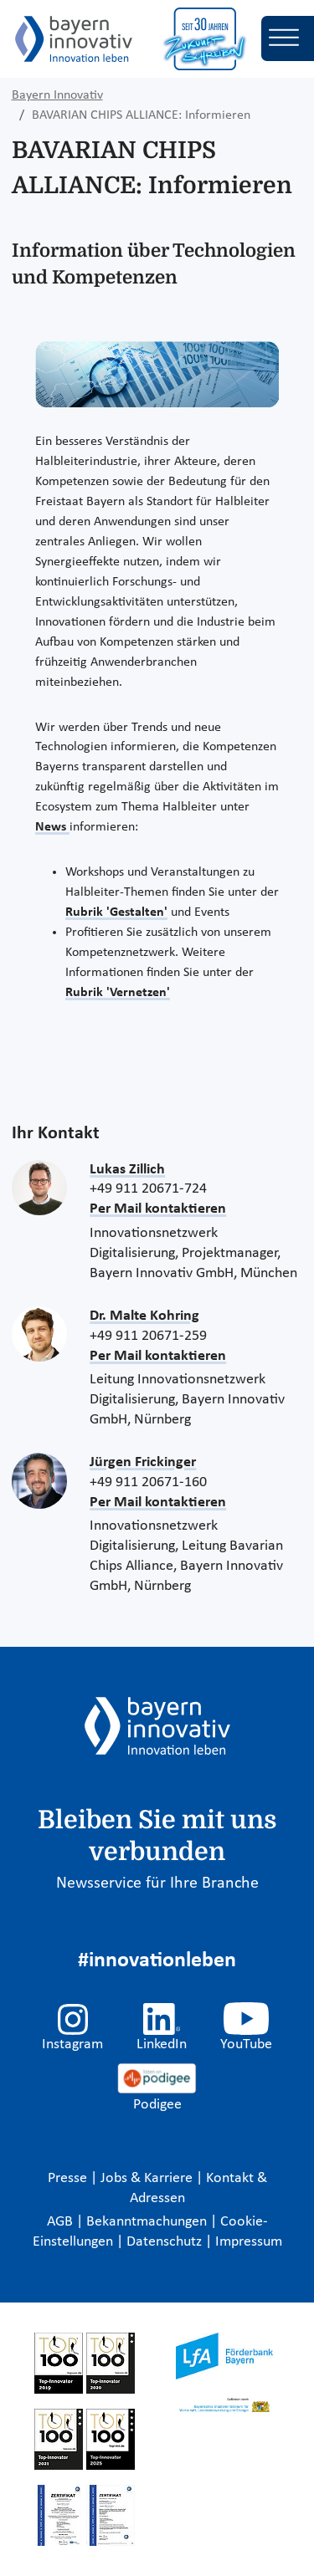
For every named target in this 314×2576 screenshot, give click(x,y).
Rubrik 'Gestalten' (116, 912)
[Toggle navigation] (287, 38)
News (52, 827)
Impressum (248, 2242)
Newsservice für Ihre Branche (157, 1883)
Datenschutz (165, 2242)
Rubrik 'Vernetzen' (117, 992)
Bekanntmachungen (148, 2222)
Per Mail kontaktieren (158, 1209)
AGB (61, 2222)
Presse (69, 2178)
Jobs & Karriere (148, 2178)
